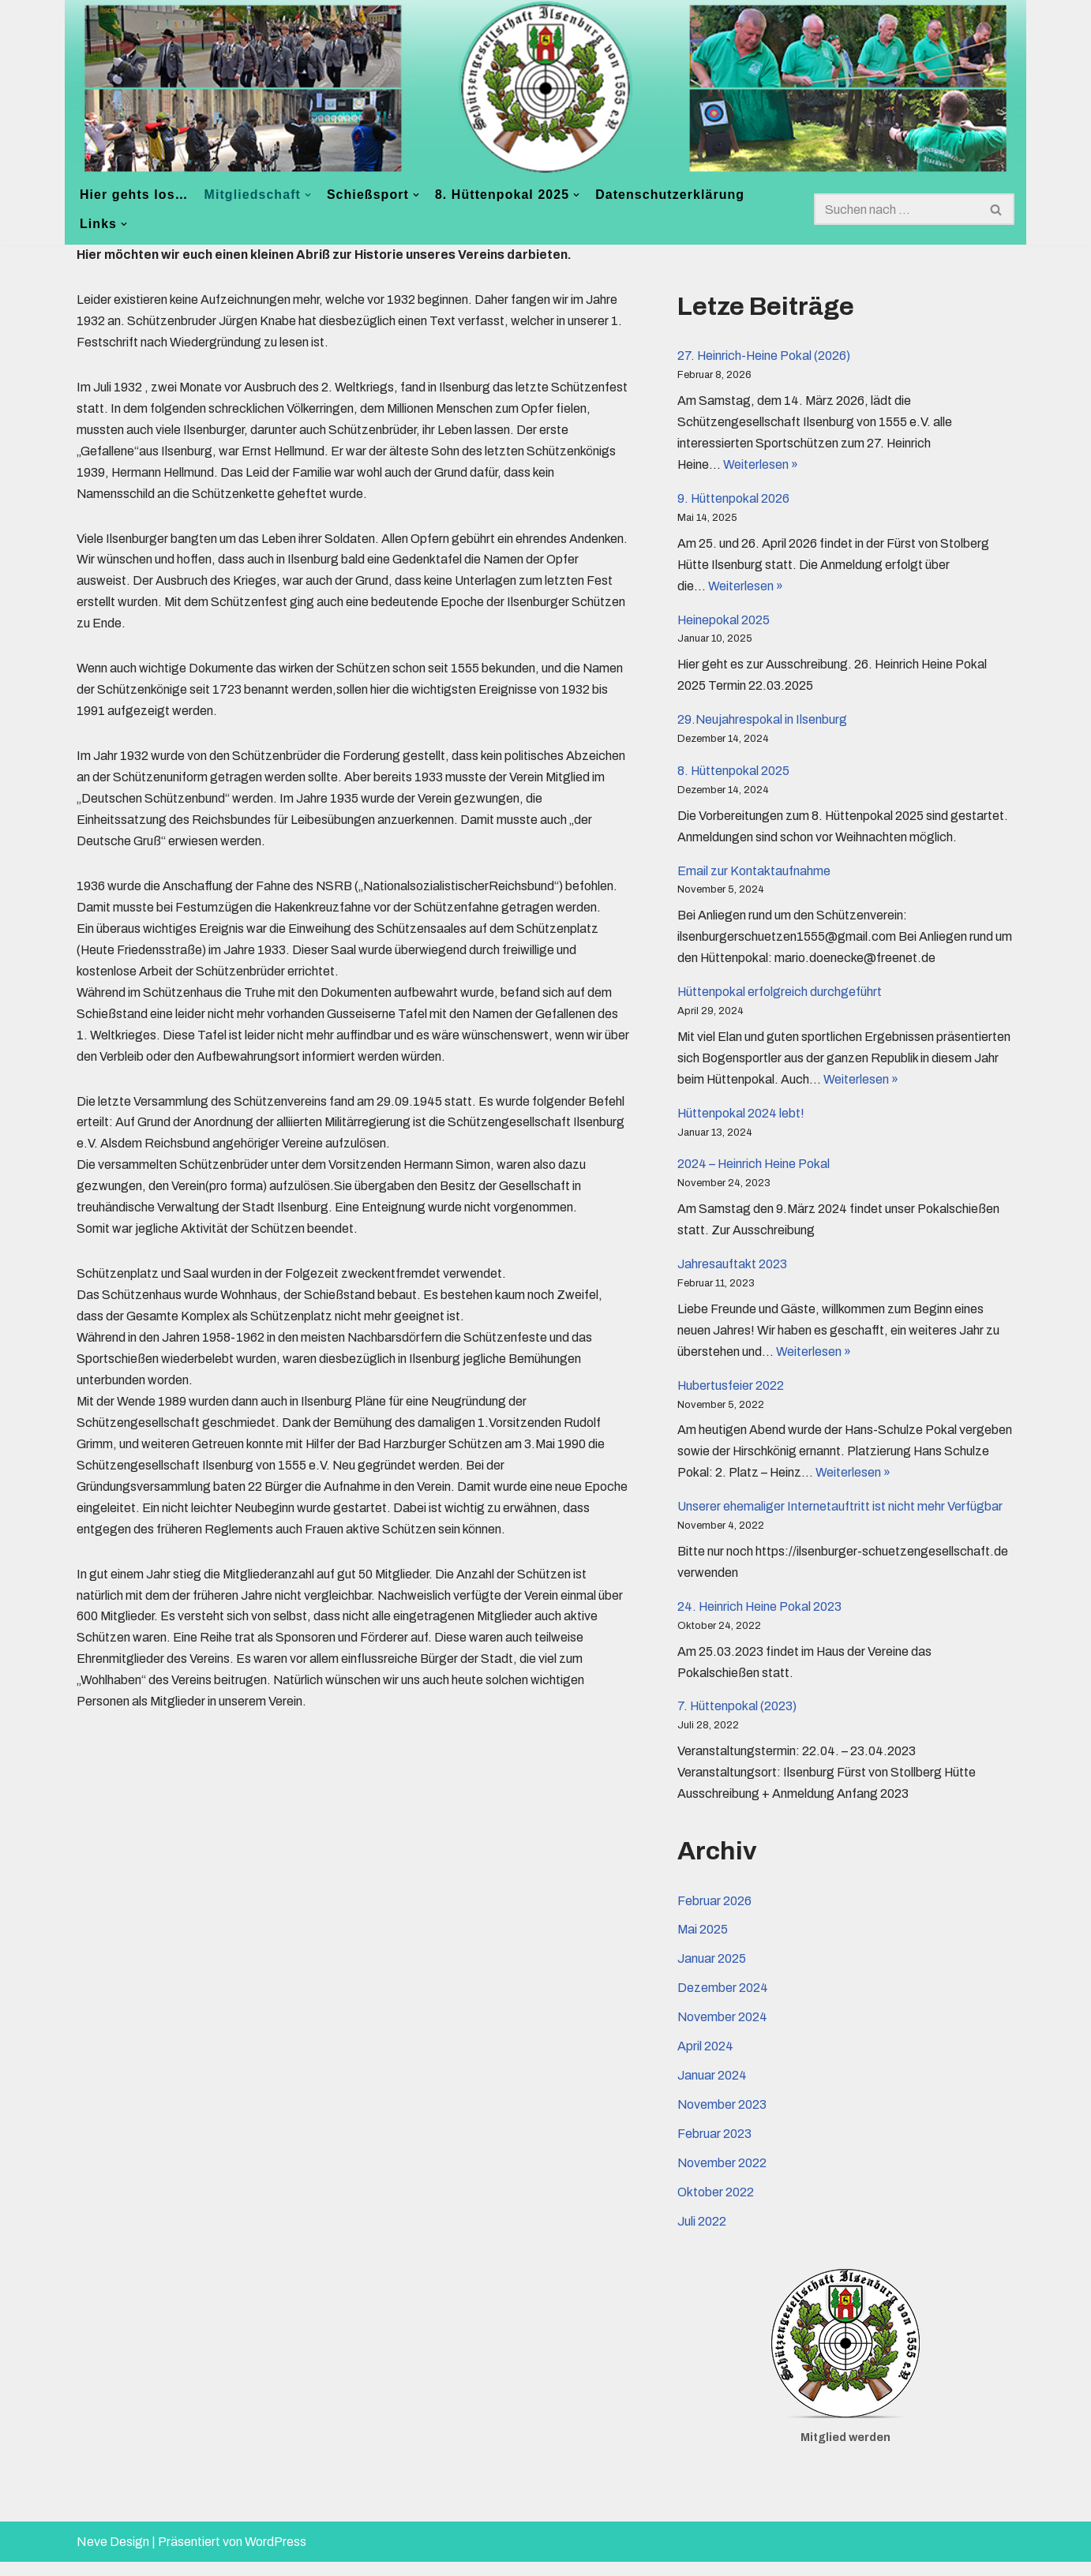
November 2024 (722, 2030)
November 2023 (722, 2118)
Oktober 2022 (715, 2207)
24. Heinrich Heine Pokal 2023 (761, 1617)
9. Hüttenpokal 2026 (734, 500)
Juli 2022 (701, 2236)
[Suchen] (896, 209)
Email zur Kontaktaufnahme (753, 875)
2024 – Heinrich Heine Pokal (755, 1171)
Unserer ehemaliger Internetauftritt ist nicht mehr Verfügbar (840, 1516)
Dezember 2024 (722, 2001)
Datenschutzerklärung (673, 194)
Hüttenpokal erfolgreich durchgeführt (780, 998)
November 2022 (722, 2177)
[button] (309, 195)
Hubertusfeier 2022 (731, 1394)
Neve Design (113, 2556)
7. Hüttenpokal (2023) (737, 1717)
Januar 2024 (712, 2089)
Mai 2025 (703, 1942)
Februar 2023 (714, 2148)
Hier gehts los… (134, 194)
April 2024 (705, 2060)
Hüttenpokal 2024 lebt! (741, 1120)
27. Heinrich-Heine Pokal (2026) (765, 356)
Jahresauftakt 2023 (732, 1272)
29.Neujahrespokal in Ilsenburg (762, 723)
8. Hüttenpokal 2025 (734, 774)
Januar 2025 (711, 1972)
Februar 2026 (714, 1913)
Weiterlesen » (762, 466)
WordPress (275, 2556)
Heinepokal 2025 (724, 622)
